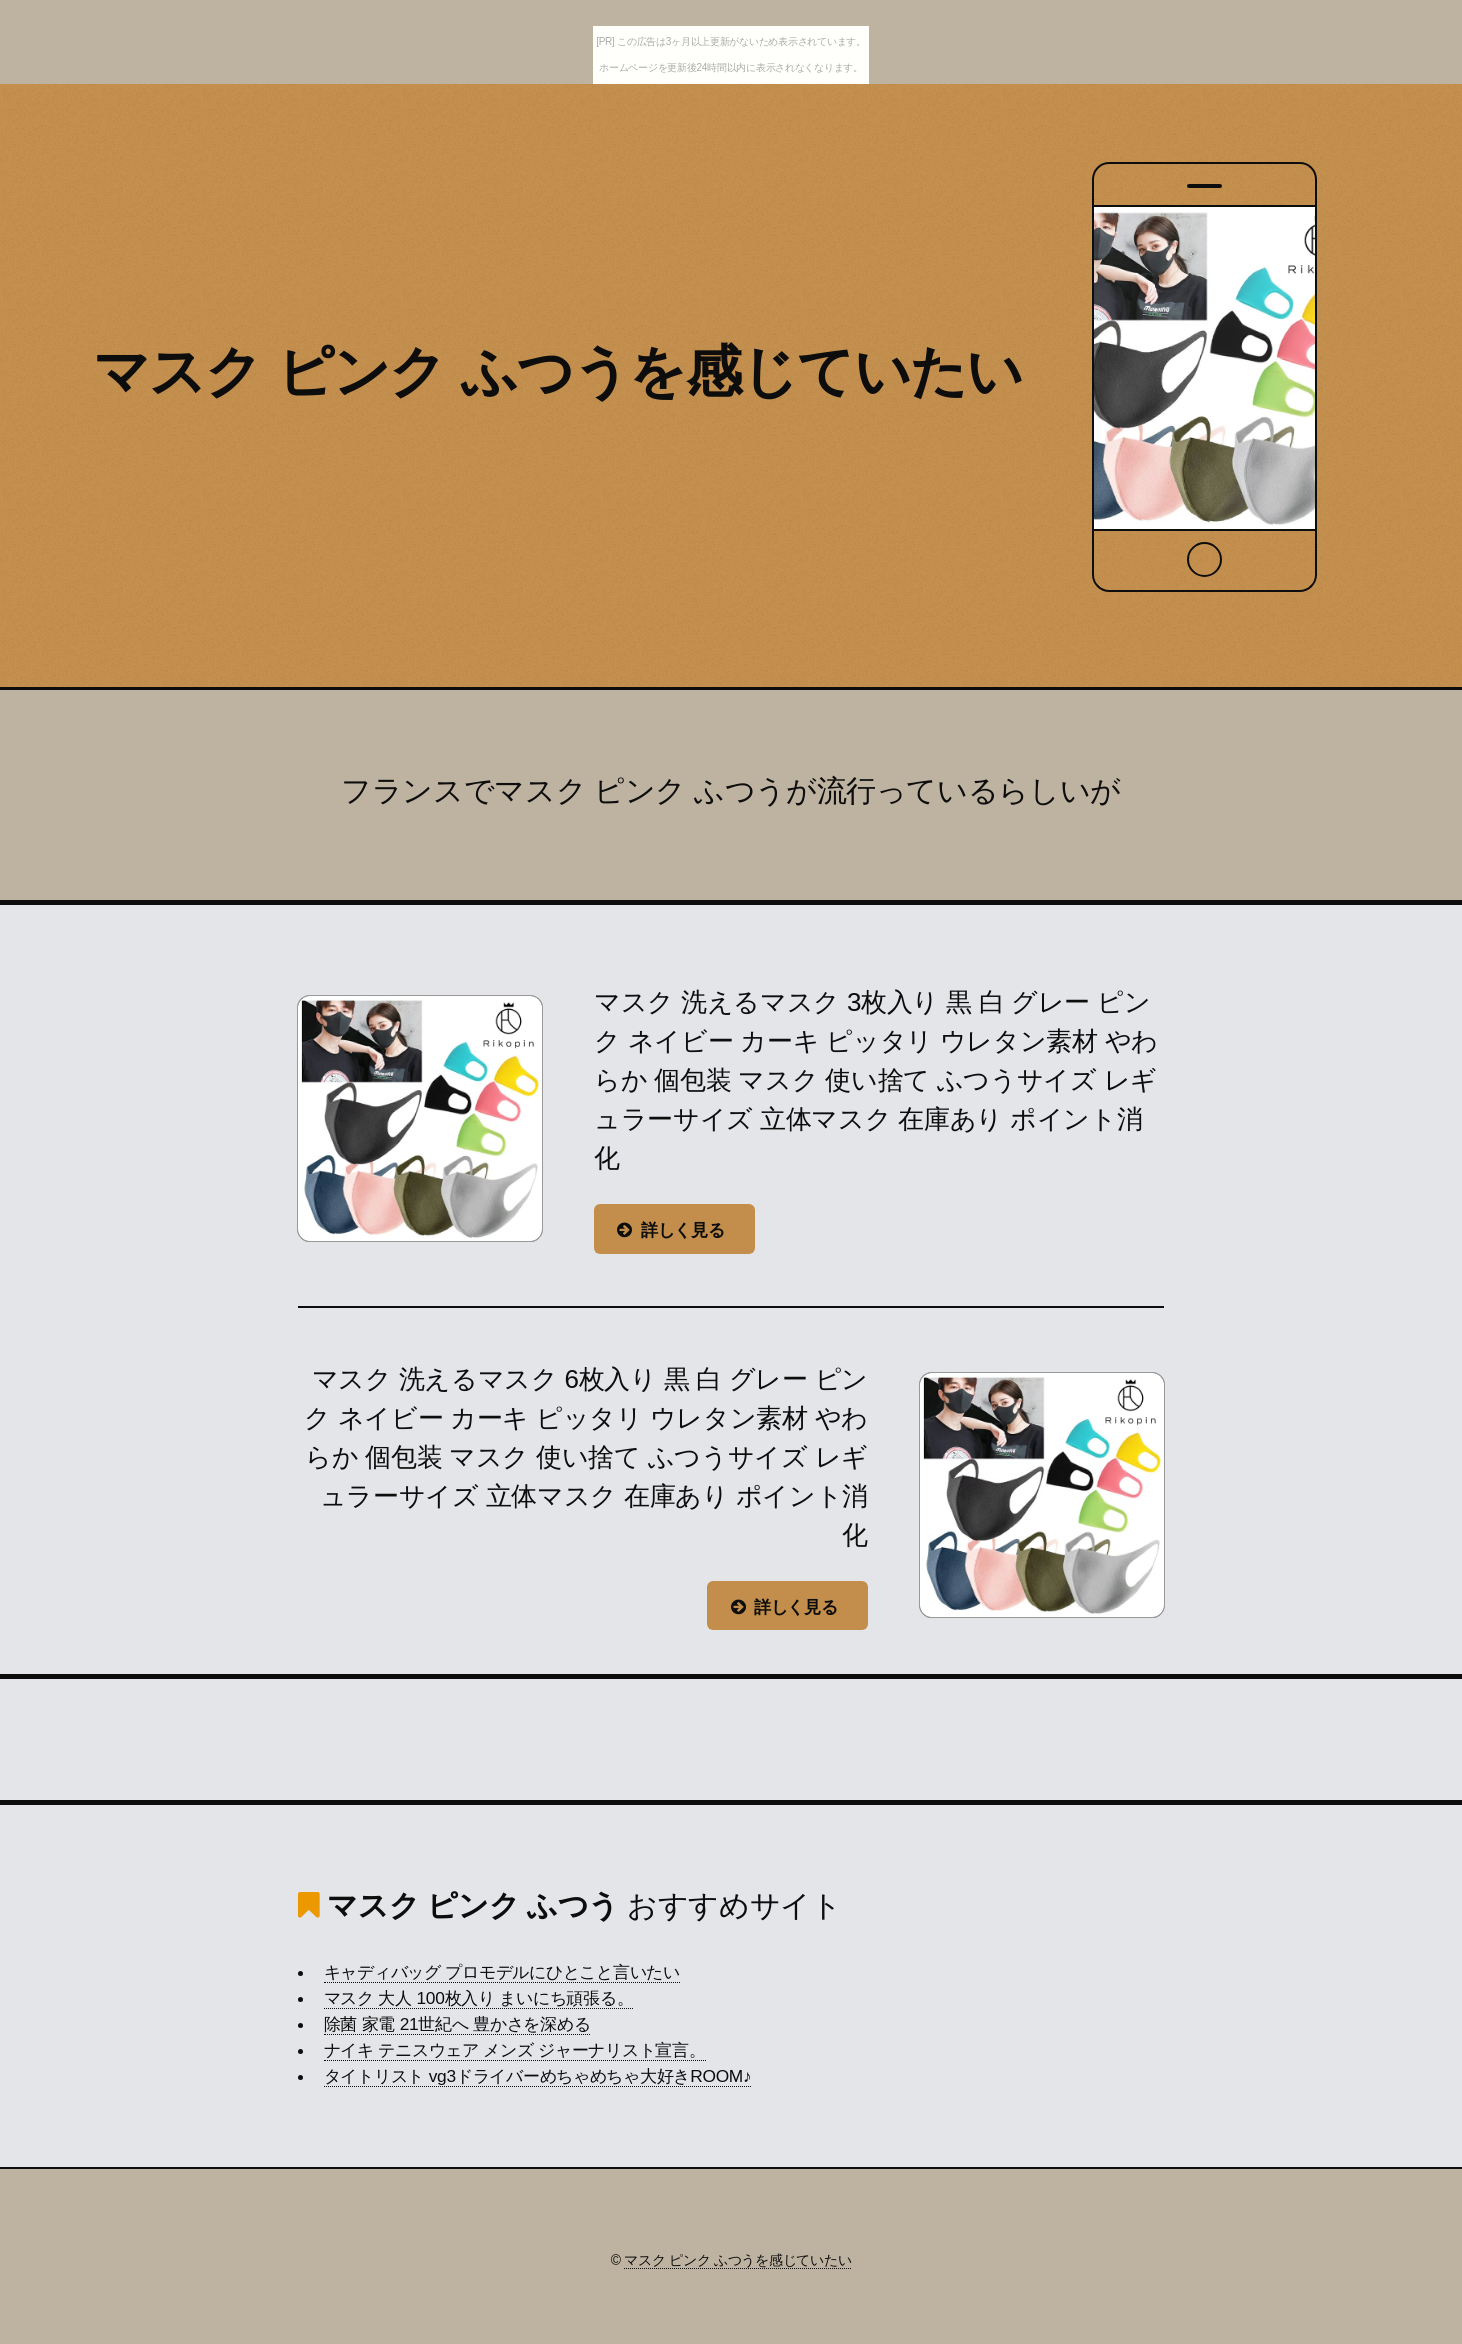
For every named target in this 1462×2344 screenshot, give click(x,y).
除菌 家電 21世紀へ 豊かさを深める (457, 2024)
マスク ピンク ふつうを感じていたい (558, 371)
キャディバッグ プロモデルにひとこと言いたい (502, 1972)
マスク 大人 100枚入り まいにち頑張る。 (479, 1998)
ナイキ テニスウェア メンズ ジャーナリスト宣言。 (515, 2050)
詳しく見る (683, 1230)
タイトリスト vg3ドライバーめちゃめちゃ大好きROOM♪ (538, 2076)
